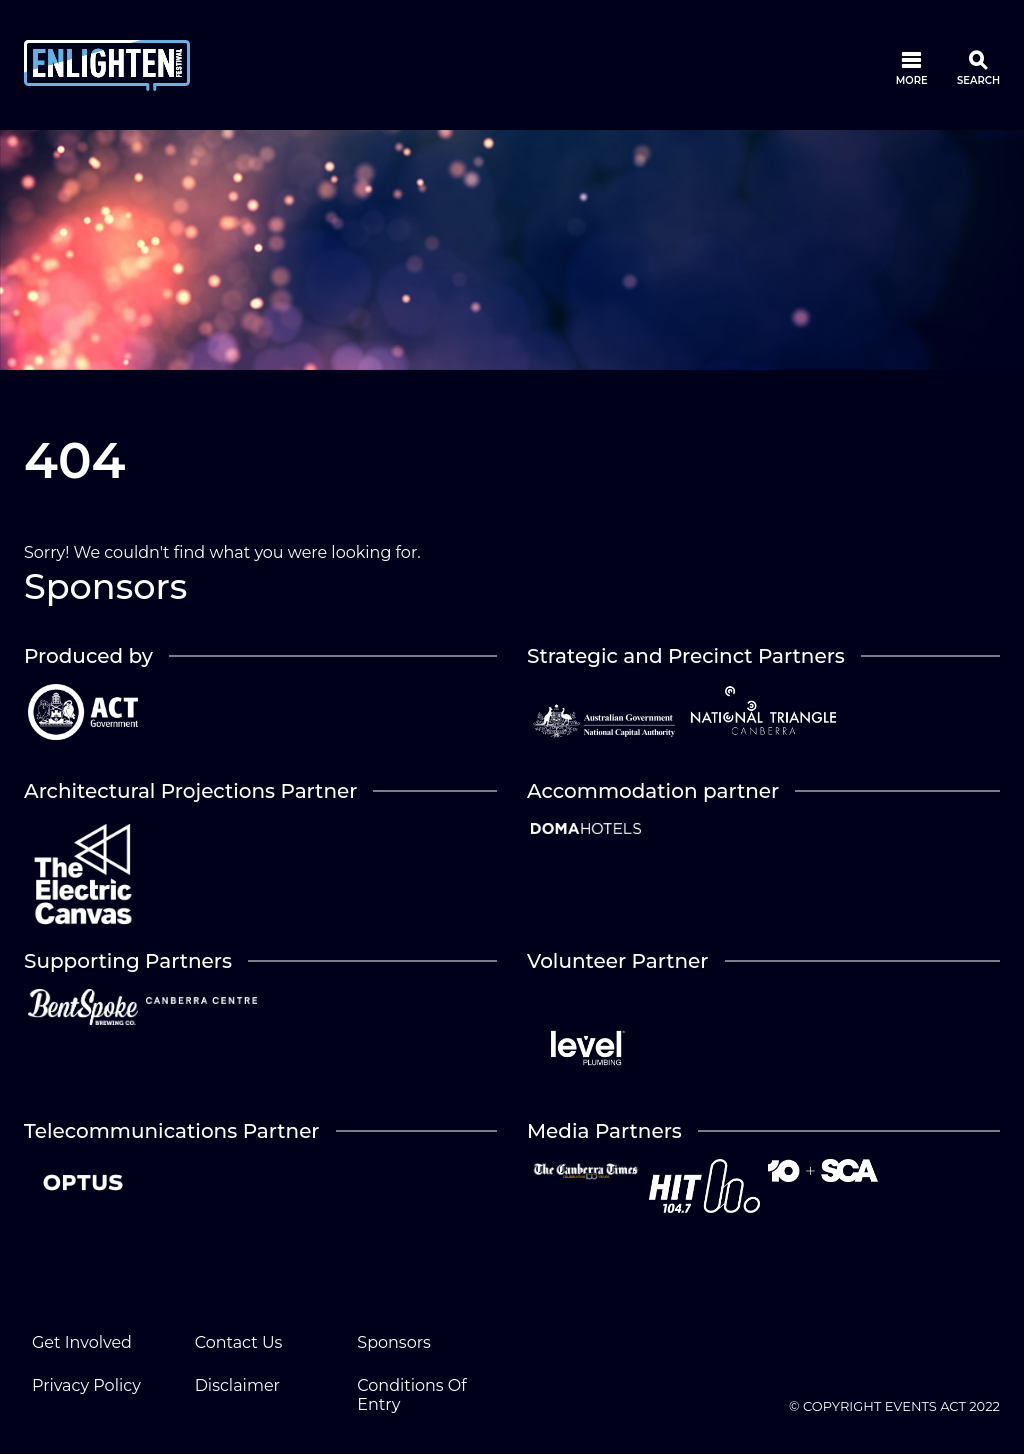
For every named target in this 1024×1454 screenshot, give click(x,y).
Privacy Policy (86, 1385)
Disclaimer (237, 1385)
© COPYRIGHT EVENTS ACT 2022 (894, 1406)
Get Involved (82, 1342)
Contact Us (239, 1342)
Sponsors (394, 1342)
